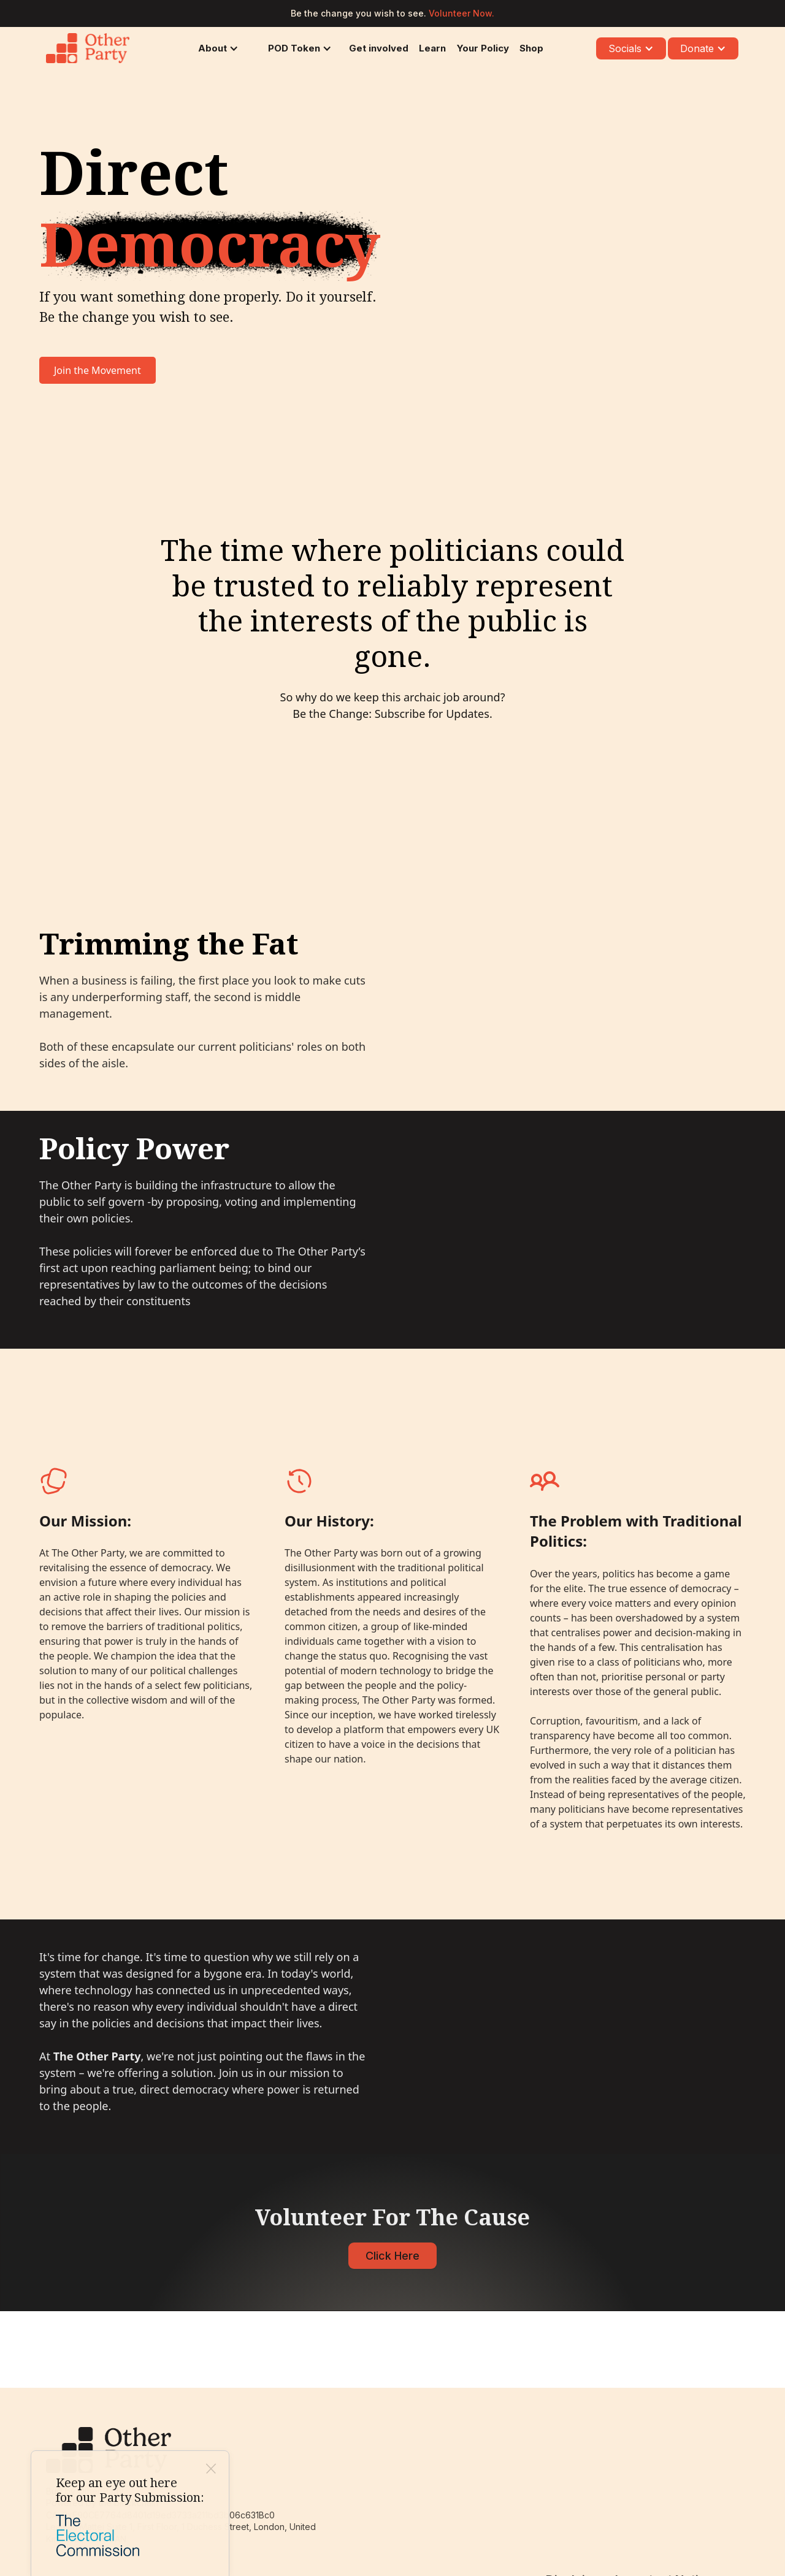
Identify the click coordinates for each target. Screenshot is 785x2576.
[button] (216, 48)
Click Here (392, 2255)
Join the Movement (97, 370)
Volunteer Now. (461, 13)
